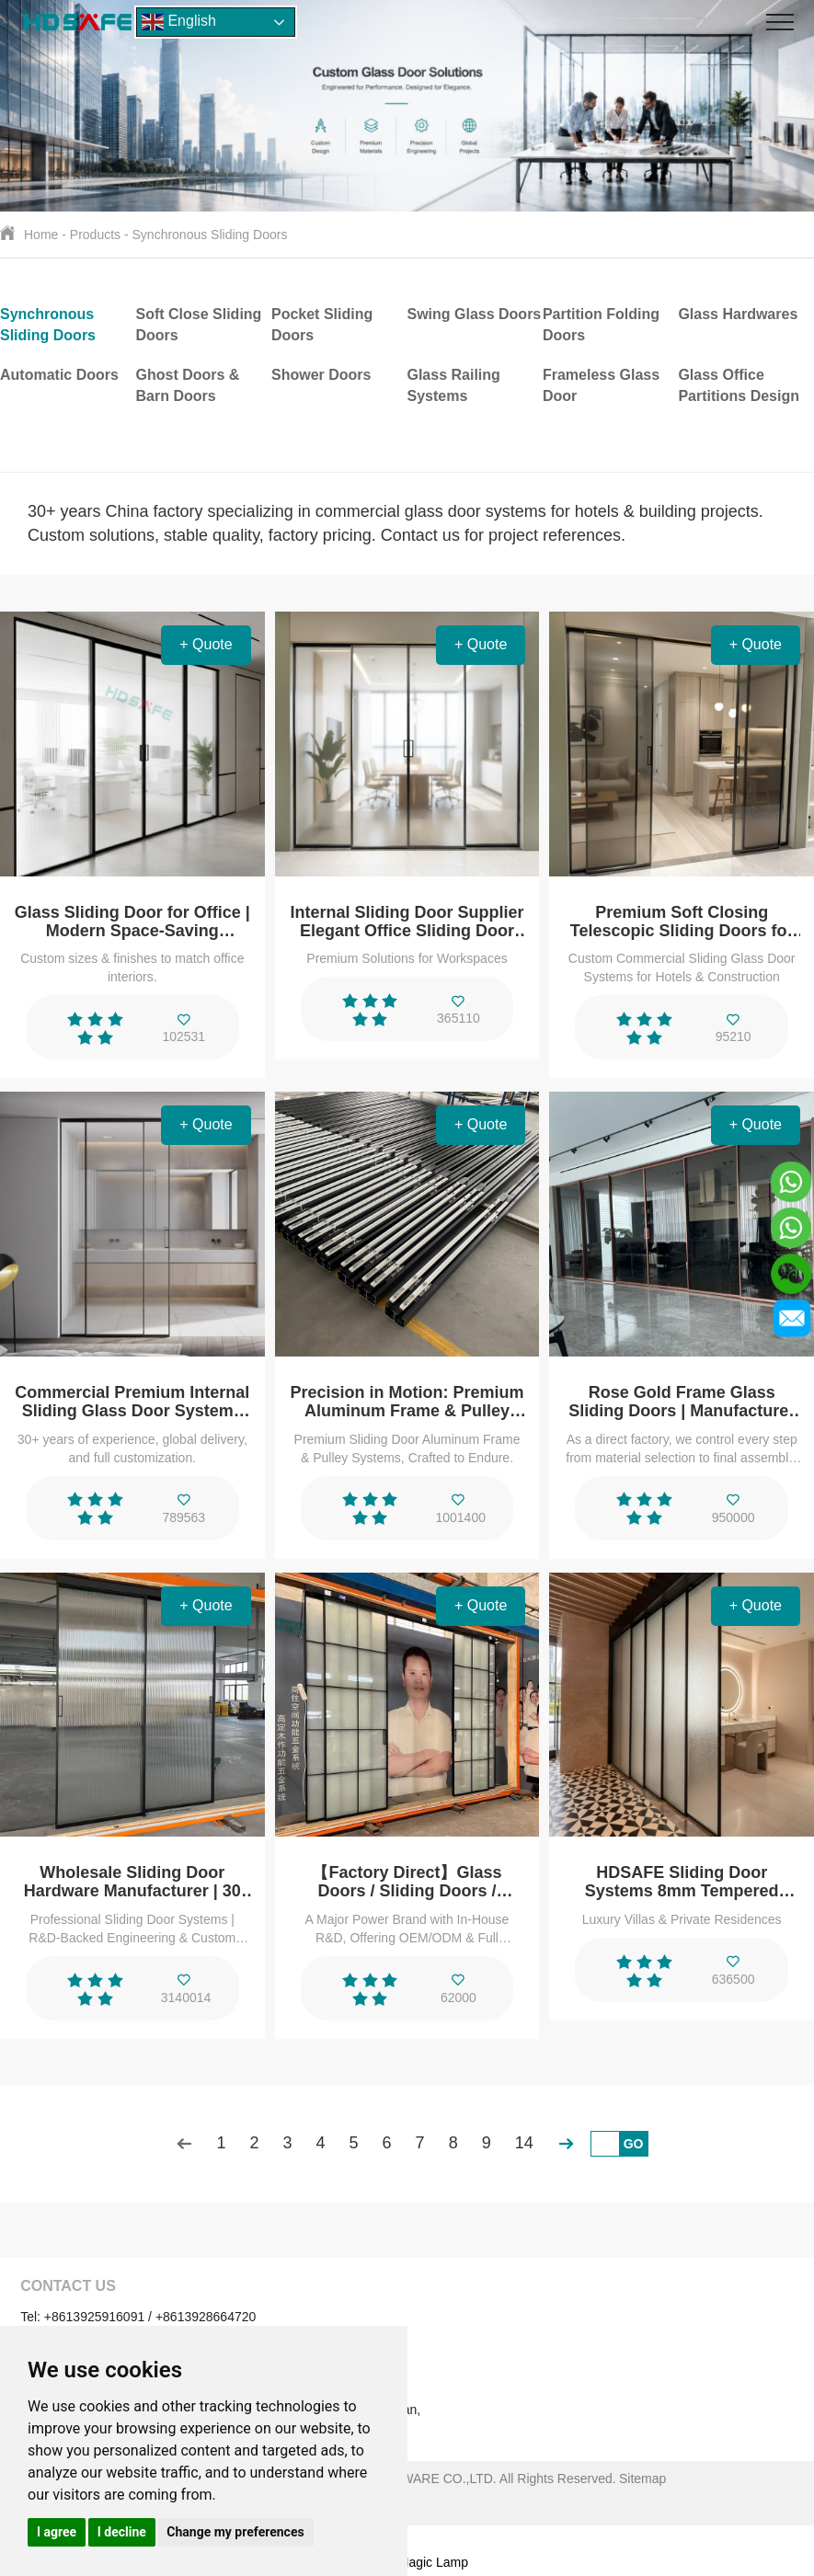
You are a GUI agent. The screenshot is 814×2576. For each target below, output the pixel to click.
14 (524, 2143)
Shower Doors (321, 375)
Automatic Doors (59, 375)
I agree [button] (56, 2531)
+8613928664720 (205, 2316)
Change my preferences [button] (235, 2531)
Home (41, 234)
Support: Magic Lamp (407, 2562)
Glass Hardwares (737, 314)
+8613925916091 (94, 2316)
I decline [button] (121, 2531)
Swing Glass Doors (474, 314)
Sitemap (642, 2478)
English (179, 22)
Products (95, 234)
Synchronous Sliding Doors (210, 234)
